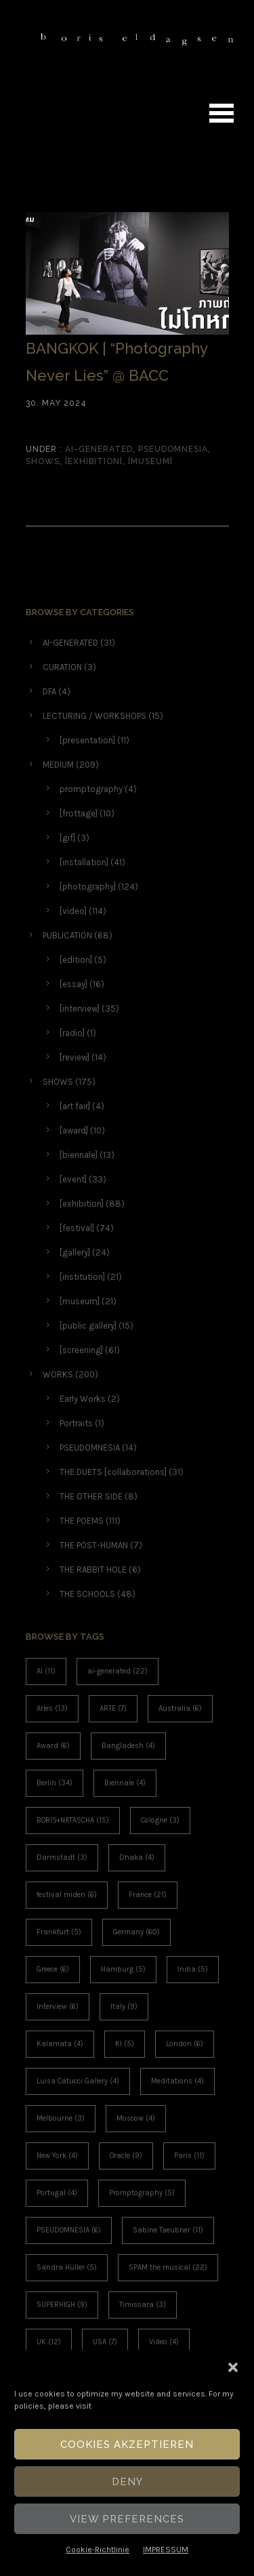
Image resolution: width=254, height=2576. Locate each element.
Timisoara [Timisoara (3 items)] (142, 2304)
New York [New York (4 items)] (57, 2155)
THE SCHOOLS (87, 1594)
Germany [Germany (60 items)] (136, 1932)
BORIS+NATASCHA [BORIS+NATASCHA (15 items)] (73, 1820)
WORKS (58, 1374)
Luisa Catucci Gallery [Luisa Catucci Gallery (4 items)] (78, 2081)
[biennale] (79, 1155)
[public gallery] (88, 1326)
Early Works (83, 1399)
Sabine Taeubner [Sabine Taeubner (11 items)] (168, 2230)
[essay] (73, 984)
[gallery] (75, 1252)
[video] (73, 911)
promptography (91, 789)
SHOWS (43, 461)
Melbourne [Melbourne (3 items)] (61, 2118)
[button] (233, 2367)
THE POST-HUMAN (94, 1545)
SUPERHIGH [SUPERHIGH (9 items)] (62, 2304)
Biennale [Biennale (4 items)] (125, 1783)
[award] (74, 1130)
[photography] (88, 886)
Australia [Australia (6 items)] (180, 1708)
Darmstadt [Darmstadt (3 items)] (62, 1857)
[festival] (77, 1228)
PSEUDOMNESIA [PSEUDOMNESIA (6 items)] (69, 2230)
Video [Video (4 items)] (164, 2342)
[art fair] (75, 1106)
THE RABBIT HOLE (93, 1569)
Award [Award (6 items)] (53, 1745)
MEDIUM (58, 765)
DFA (49, 691)
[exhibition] (94, 461)
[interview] (80, 1008)
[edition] (76, 960)
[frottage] (79, 813)
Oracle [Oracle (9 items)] (126, 2155)
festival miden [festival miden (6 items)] (67, 1894)
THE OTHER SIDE (91, 1496)
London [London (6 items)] (184, 2043)
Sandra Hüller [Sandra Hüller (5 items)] (67, 2267)
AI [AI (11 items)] (46, 1671)
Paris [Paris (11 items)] (189, 2155)
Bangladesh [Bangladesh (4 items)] (128, 1745)
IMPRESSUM (165, 2549)
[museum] (150, 461)
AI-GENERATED (97, 449)
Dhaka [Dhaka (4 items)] (136, 1857)
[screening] (81, 1350)
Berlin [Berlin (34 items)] (54, 1783)
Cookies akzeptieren (127, 2444)
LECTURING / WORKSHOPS (94, 716)
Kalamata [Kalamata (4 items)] (60, 2043)
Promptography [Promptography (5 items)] (142, 2192)
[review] (74, 1057)
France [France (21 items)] (148, 1894)
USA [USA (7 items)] (105, 2342)
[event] (73, 1179)
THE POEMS (82, 1521)
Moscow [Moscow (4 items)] (136, 2118)
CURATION (62, 667)
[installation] (84, 862)
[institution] (82, 1277)
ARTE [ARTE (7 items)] (113, 1708)
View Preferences (127, 2519)
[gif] (67, 838)
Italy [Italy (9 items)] (123, 2006)
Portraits (76, 1423)
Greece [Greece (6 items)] (53, 1969)
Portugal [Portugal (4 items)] (57, 2192)
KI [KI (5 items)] (124, 2043)
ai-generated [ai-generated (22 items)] (117, 1671)
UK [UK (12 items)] (49, 2342)
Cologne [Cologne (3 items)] (160, 1820)
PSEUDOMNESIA (173, 449)
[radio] (72, 1033)
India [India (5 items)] (192, 1969)
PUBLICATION (67, 935)
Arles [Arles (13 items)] (52, 1708)
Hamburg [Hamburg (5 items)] (123, 1969)
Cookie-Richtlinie (97, 2549)
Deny (127, 2482)
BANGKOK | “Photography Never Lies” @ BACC (116, 361)
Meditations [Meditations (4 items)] (177, 2081)
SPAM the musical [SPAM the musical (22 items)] (168, 2267)
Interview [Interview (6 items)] (58, 2006)
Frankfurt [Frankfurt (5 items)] (59, 1932)
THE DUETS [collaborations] (113, 1472)
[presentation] (87, 740)
